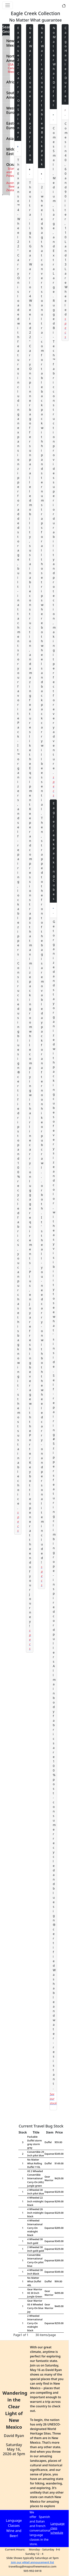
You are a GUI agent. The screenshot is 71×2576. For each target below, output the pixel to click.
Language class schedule (57, 2528)
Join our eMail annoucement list (32, 2562)
